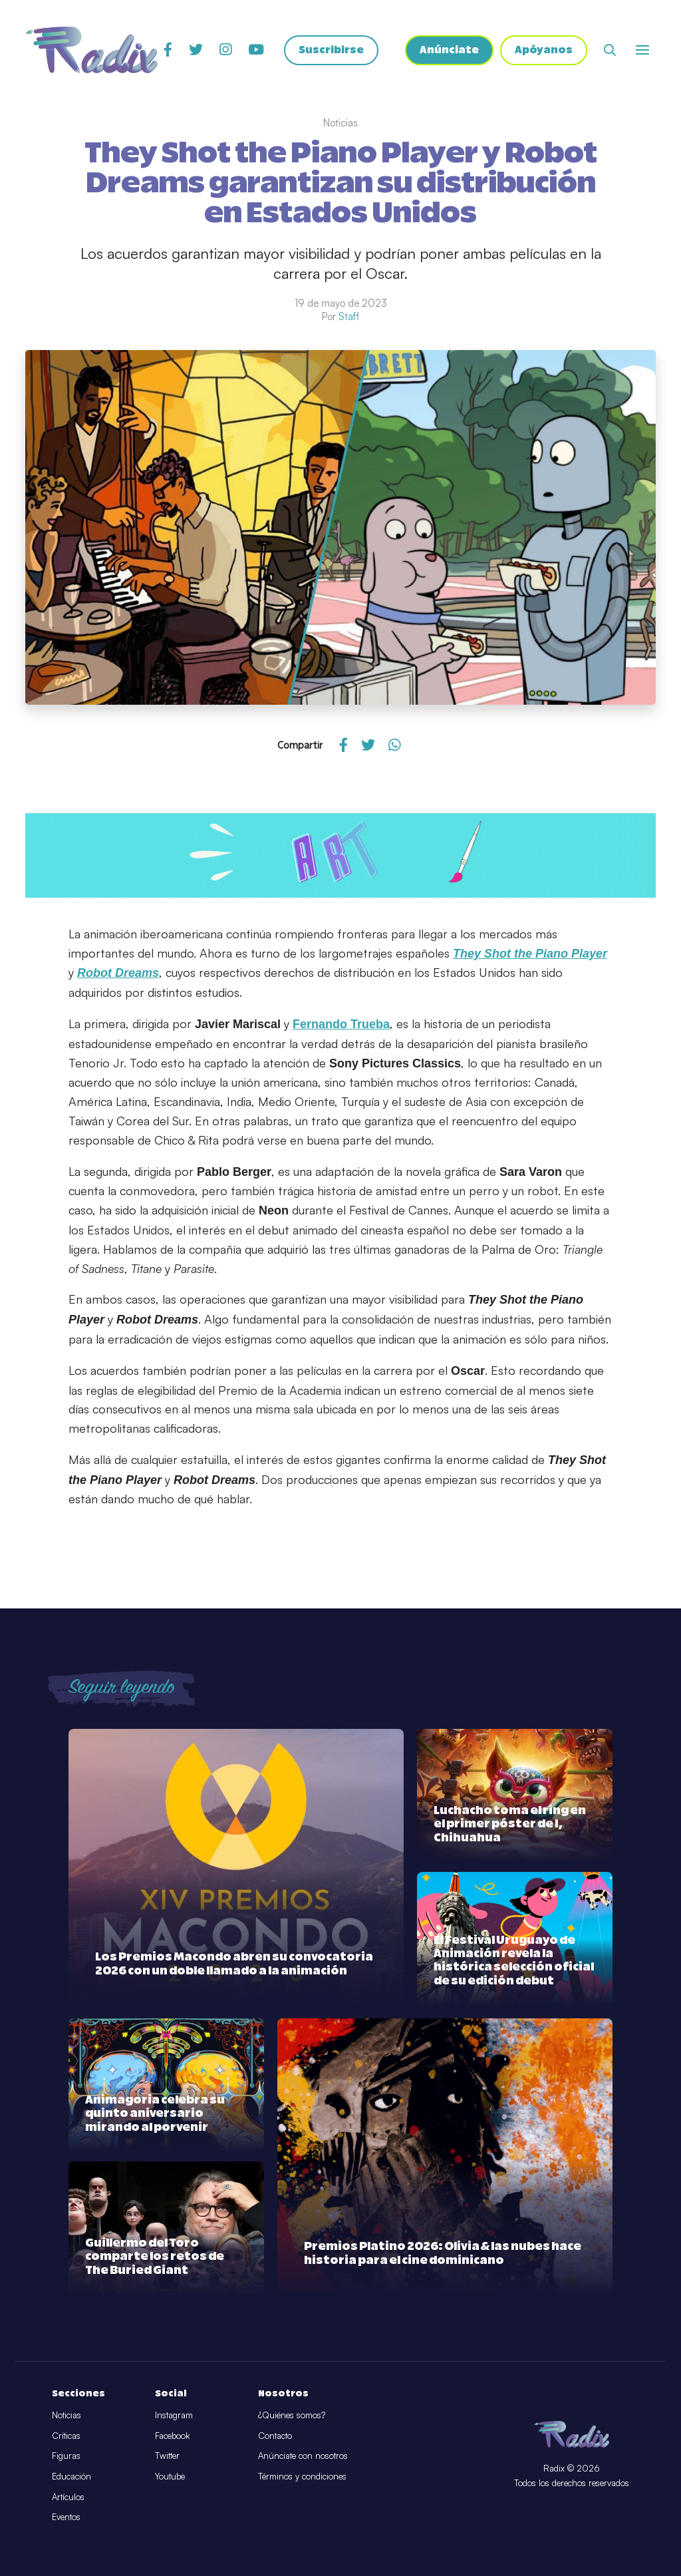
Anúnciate (449, 50)
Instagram (174, 2415)
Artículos (68, 2496)
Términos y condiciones (302, 2476)
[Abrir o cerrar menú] (642, 50)
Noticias (66, 2415)
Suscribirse (331, 50)
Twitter (167, 2455)
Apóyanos (544, 50)
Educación (71, 2476)
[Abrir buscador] (610, 50)
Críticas (66, 2435)
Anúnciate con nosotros (303, 2455)
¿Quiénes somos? (291, 2415)
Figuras (66, 2455)
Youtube (170, 2476)
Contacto (275, 2435)
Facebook (172, 2435)
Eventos (66, 2516)
